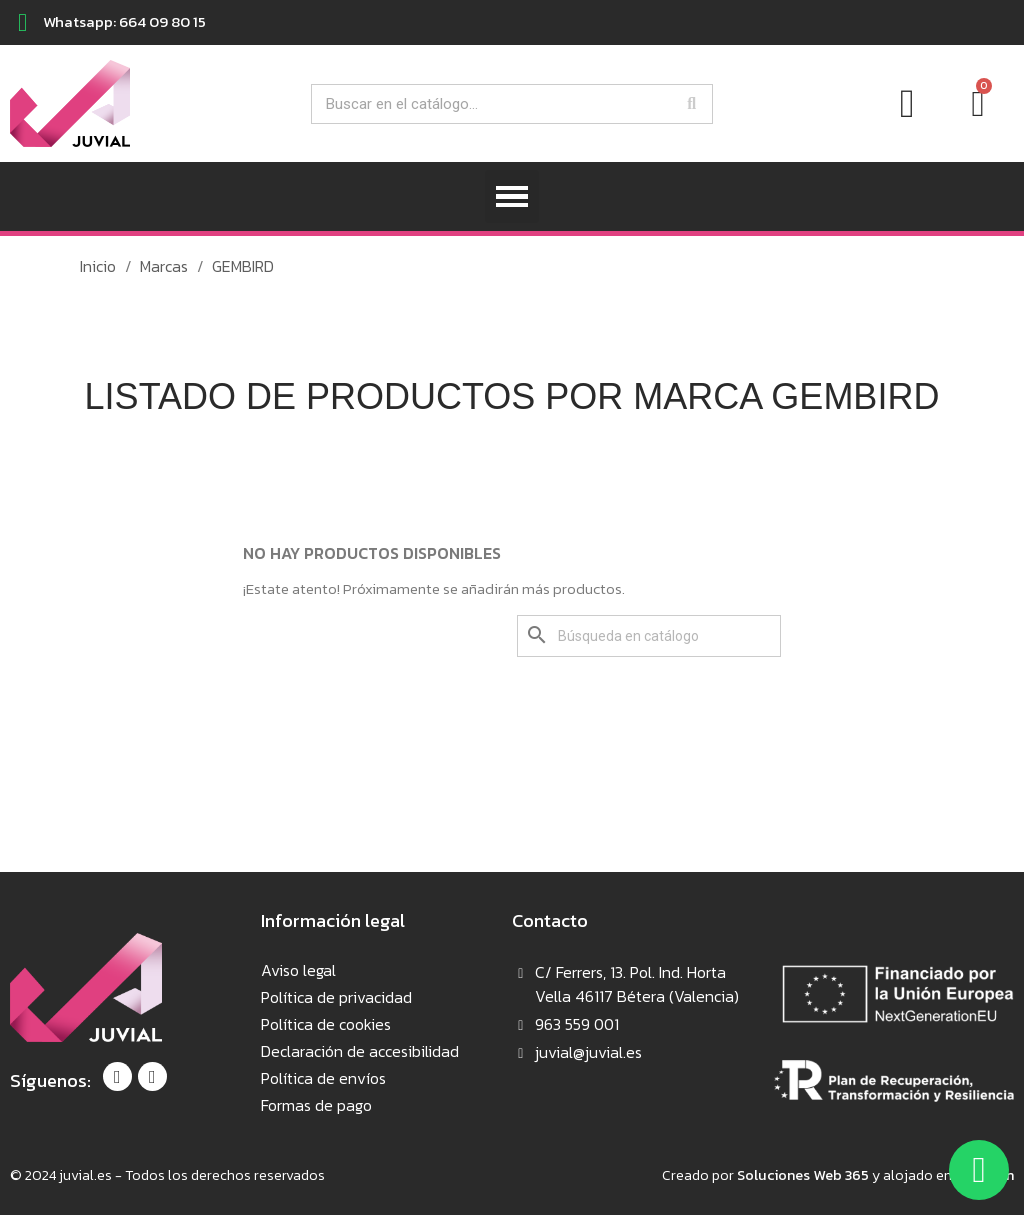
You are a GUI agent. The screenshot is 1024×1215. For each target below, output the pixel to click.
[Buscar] (649, 636)
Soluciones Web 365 (803, 1175)
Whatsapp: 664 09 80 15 (124, 21)
